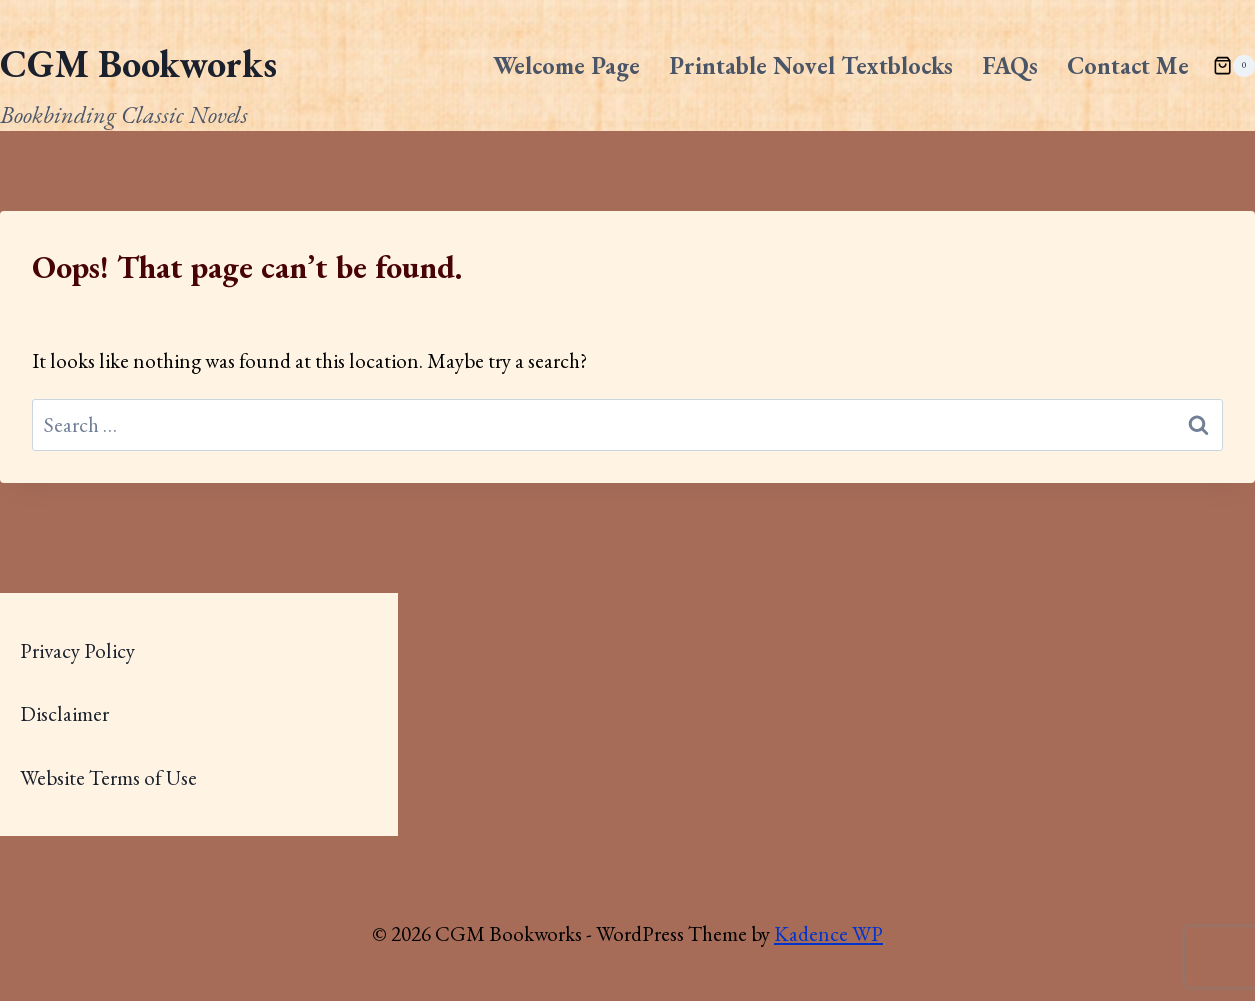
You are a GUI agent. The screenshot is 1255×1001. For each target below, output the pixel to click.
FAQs (1010, 65)
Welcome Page (566, 65)
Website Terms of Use (108, 777)
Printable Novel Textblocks (811, 65)
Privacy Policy (77, 650)
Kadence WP (828, 933)
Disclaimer (64, 713)
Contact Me (1128, 65)
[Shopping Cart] (1234, 66)
